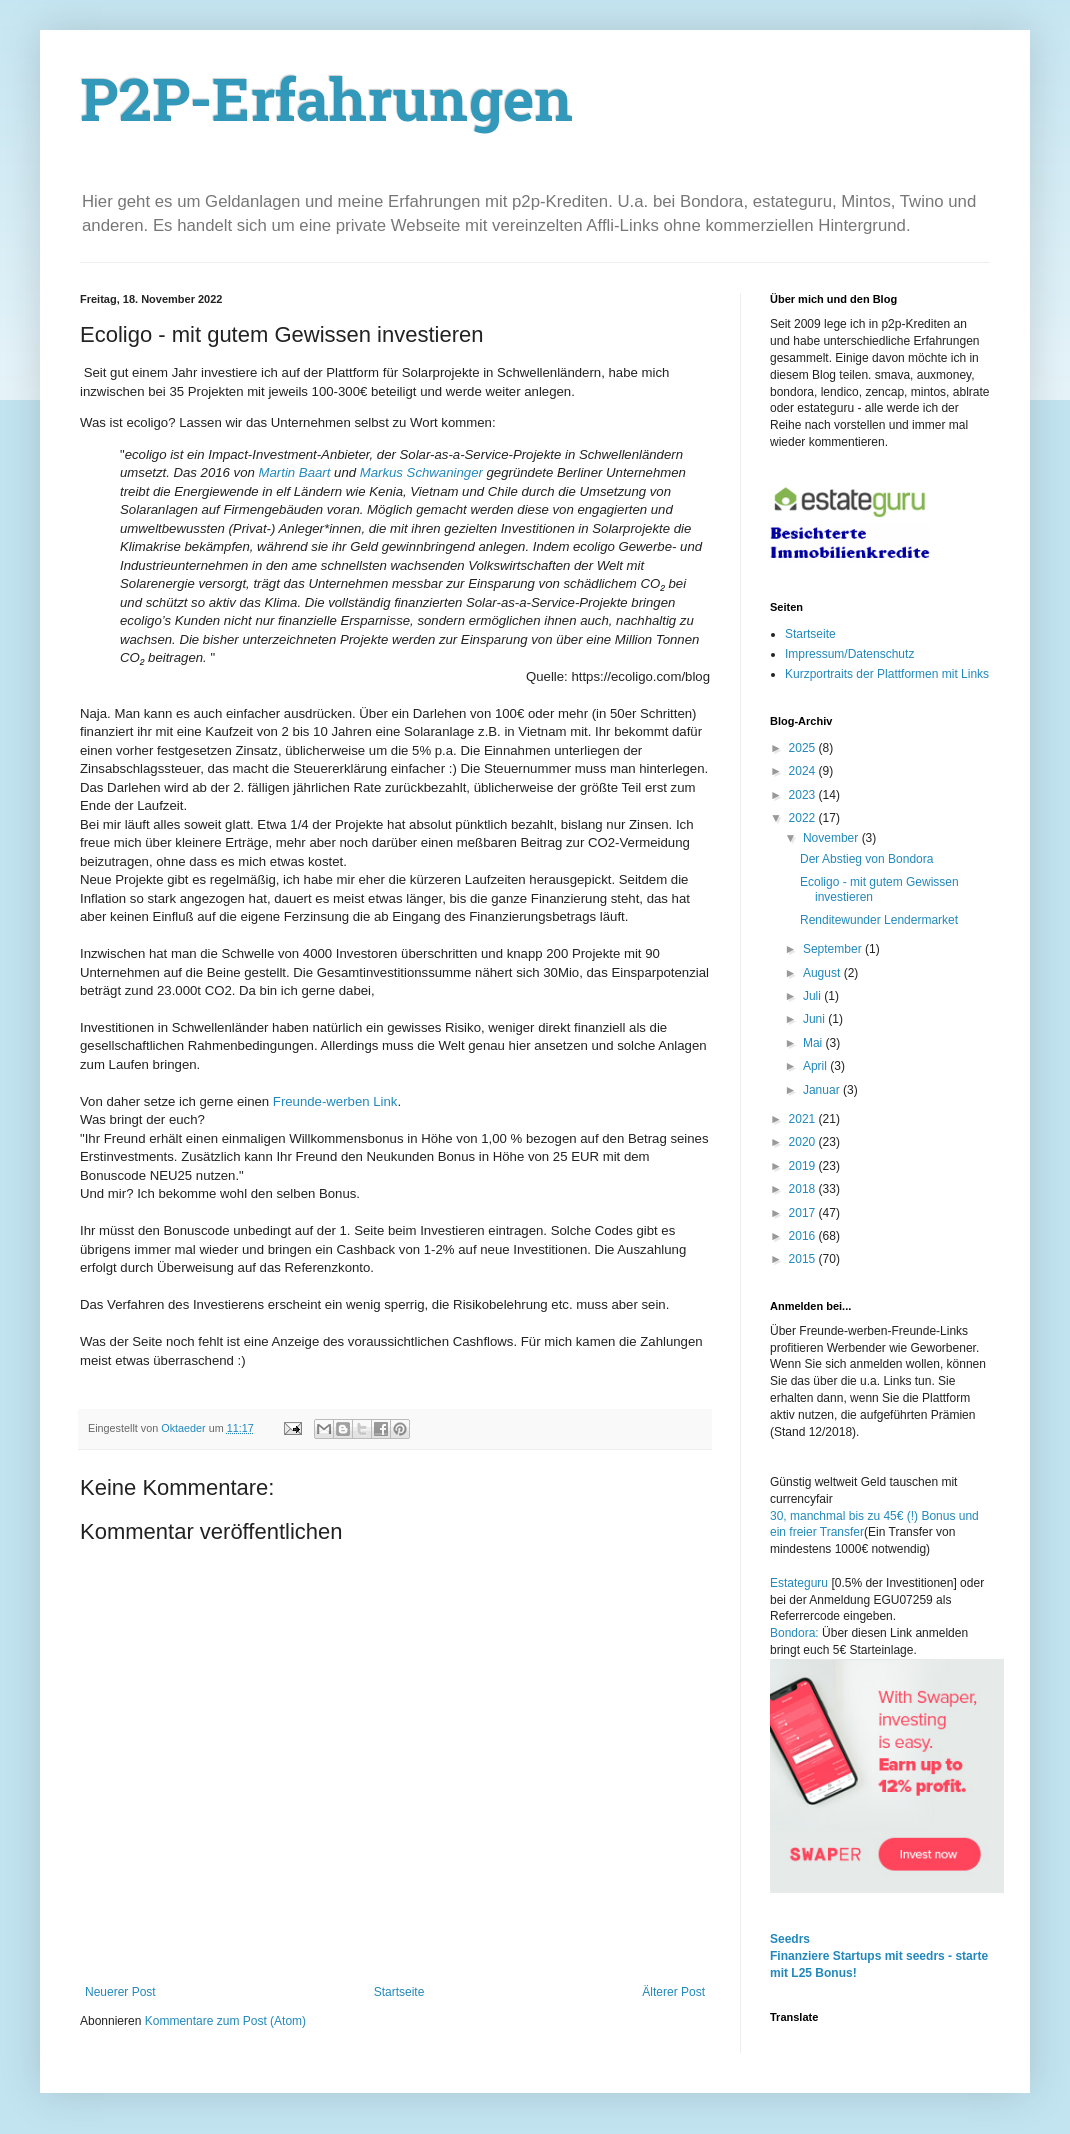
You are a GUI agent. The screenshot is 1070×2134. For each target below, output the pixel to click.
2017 (804, 1213)
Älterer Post (673, 1992)
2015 (804, 1259)
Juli (813, 996)
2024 (804, 771)
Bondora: (796, 1633)
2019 (804, 1166)
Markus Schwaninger (419, 472)
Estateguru (799, 1583)
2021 (804, 1119)
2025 (804, 748)
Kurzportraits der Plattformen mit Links (887, 674)
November (832, 838)
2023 (804, 795)
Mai (814, 1043)
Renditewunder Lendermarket (879, 920)
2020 (804, 1142)
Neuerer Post (120, 1992)
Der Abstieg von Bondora (866, 859)
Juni (815, 1019)
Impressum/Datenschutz (849, 654)
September (834, 949)
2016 (804, 1236)
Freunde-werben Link (335, 1101)
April (816, 1066)
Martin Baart (293, 472)
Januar (823, 1090)
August (823, 973)
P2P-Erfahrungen (327, 106)
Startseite (399, 1992)
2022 (804, 818)
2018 (804, 1189)
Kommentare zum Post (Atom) (225, 2021)
